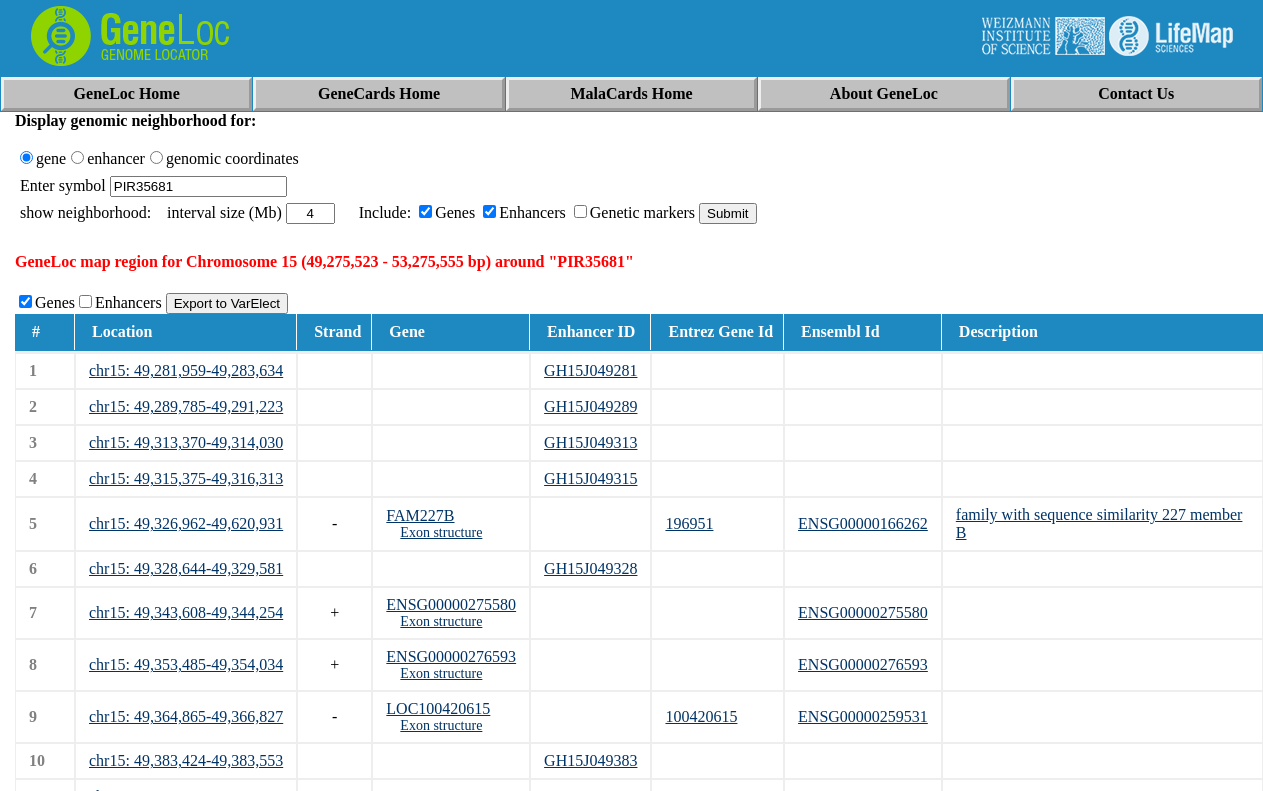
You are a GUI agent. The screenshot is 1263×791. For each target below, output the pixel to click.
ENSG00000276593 (451, 656)
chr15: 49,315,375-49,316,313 (186, 478)
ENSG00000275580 (451, 604)
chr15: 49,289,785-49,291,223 (186, 406)
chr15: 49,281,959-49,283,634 (186, 370)
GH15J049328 (590, 568)
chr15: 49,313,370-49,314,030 (186, 442)
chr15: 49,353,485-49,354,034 (186, 664)
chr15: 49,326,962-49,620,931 (186, 523)
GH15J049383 (590, 760)
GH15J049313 (590, 442)
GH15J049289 (590, 406)
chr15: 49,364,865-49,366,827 (186, 716)
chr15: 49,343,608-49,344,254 (186, 612)
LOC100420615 (438, 708)
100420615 (701, 716)
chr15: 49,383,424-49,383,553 (186, 760)
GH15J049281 (590, 370)
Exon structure (441, 532)
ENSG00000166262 (863, 523)
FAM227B (420, 515)
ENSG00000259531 (863, 716)
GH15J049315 (590, 478)
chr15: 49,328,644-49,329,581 (186, 568)
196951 (689, 523)
